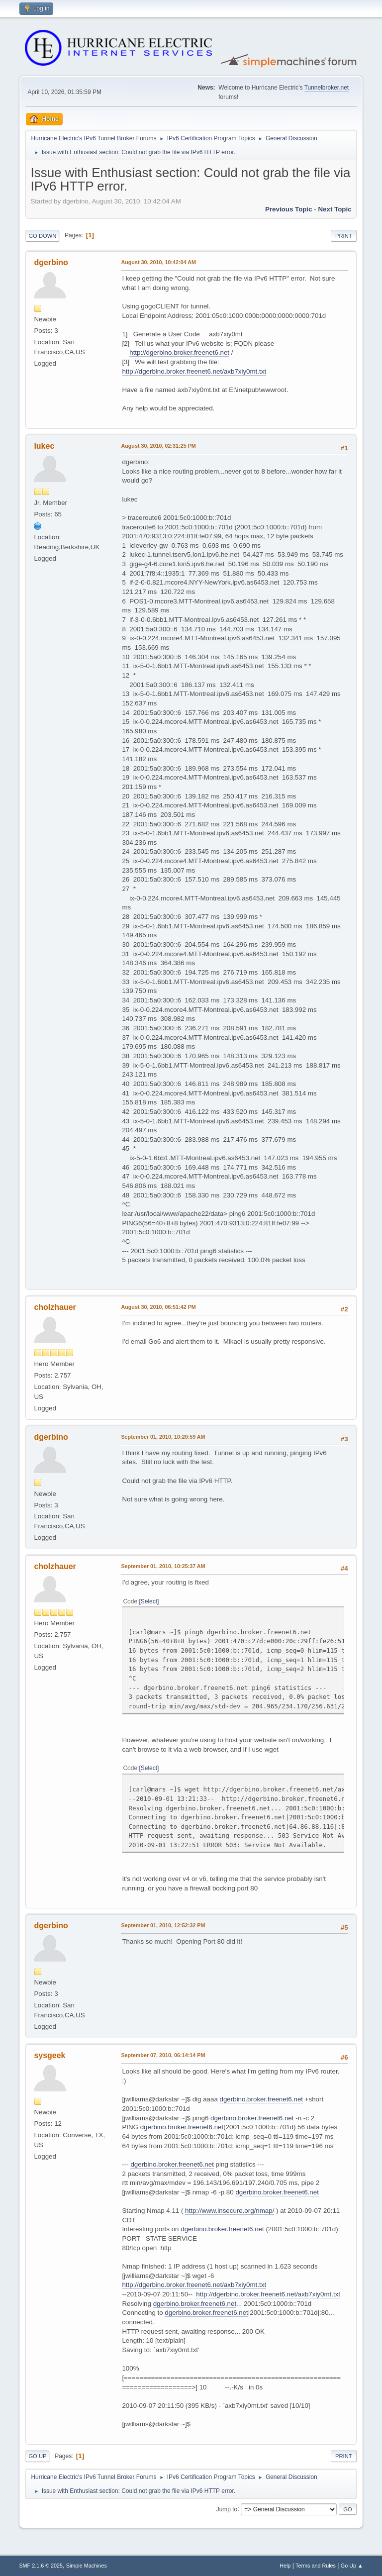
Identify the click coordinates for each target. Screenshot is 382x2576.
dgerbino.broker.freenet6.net (261, 2099)
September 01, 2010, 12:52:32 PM (163, 1925)
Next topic (334, 209)
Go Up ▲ (352, 2566)
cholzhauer (55, 1307)
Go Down (42, 236)
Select (149, 1601)
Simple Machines (86, 2566)
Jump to (227, 2508)
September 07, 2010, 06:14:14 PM (163, 2055)
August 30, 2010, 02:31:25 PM (158, 446)
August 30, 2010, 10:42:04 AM (158, 262)
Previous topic (288, 209)
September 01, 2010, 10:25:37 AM (163, 1566)
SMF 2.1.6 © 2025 (41, 2566)
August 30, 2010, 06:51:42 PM (158, 1307)
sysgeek (49, 2055)
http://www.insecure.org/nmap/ (229, 2210)
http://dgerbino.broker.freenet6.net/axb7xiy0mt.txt (194, 371)
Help (285, 2566)
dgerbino (51, 262)
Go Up (37, 2456)
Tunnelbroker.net (326, 87)
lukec (44, 446)
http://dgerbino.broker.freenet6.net (179, 352)
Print (343, 236)
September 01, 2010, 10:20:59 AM (163, 1437)
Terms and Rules (315, 2566)
